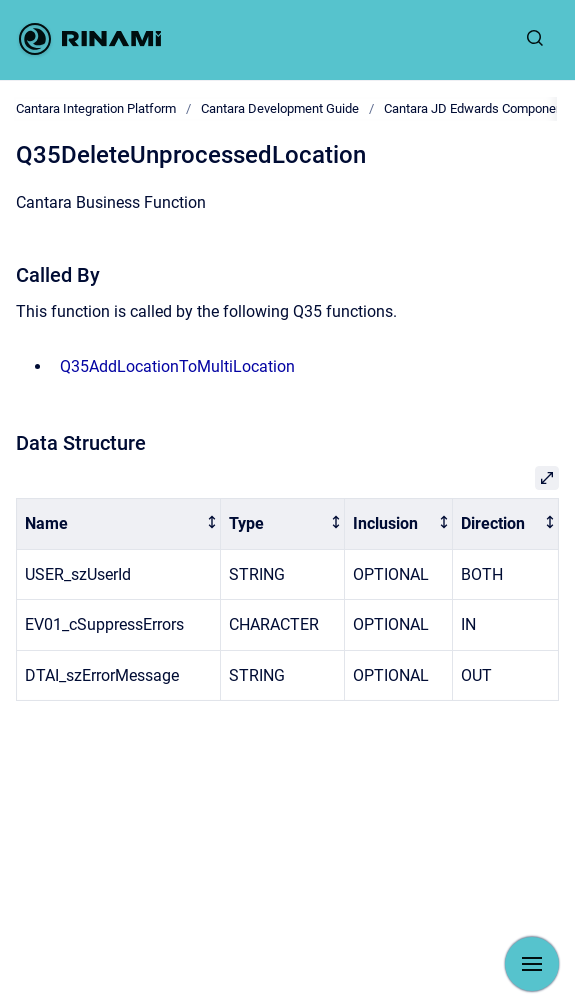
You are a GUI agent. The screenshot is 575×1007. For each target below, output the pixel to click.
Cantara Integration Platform (96, 108)
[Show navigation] (532, 964)
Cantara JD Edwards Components (479, 108)
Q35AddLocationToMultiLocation (177, 366)
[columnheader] (119, 524)
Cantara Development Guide (280, 108)
